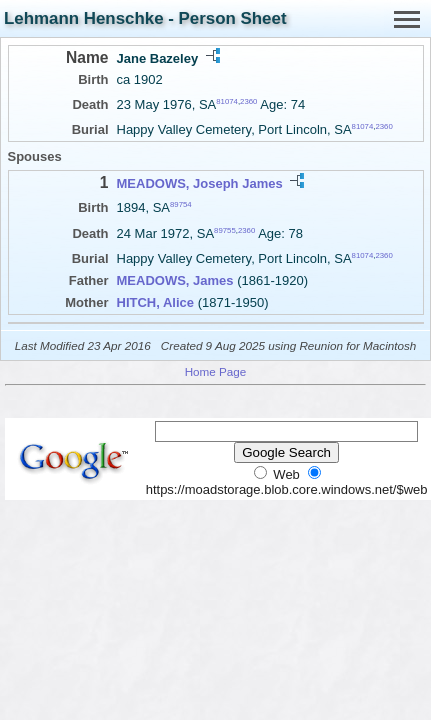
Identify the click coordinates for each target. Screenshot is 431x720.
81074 (227, 101)
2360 (248, 101)
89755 (225, 229)
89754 (181, 204)
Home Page (216, 371)
